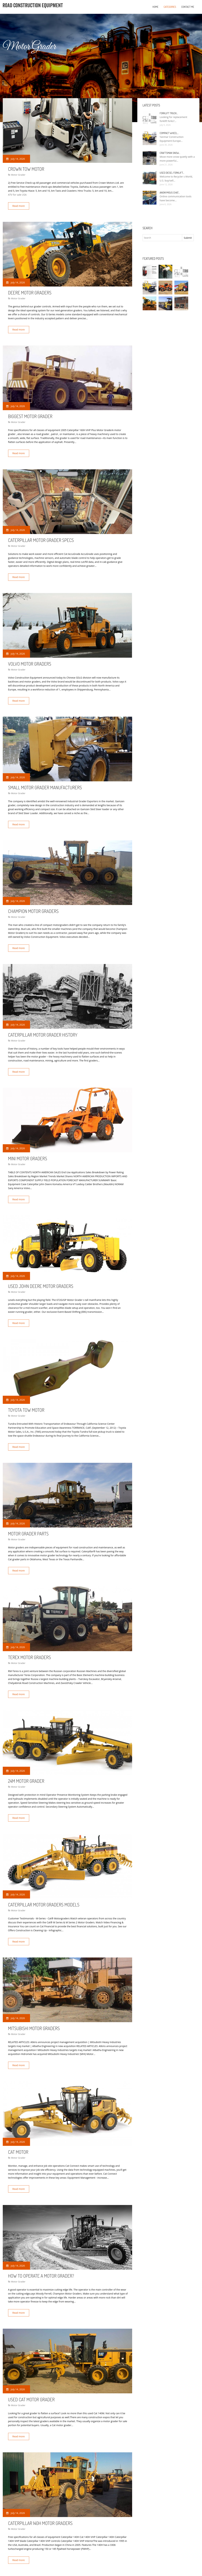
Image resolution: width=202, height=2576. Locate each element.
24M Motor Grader (26, 1756)
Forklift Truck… (169, 113)
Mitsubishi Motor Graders (34, 1999)
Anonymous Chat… (170, 192)
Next (109, 2543)
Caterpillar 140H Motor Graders (40, 2486)
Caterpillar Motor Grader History (42, 1021)
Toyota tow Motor (26, 1390)
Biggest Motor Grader (30, 412)
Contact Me (187, 6)
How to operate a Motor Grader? (41, 2243)
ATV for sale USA (17, 194)
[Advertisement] (65, 89)
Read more (20, 205)
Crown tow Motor (26, 169)
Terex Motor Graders (29, 1634)
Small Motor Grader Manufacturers (45, 778)
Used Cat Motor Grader (31, 2365)
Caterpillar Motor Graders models (44, 1878)
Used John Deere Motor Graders (40, 1269)
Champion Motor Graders (33, 899)
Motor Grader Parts (28, 1512)
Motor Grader (18, 174)
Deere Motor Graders (30, 291)
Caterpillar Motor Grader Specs (41, 534)
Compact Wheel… (169, 133)
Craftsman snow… (170, 153)
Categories (170, 6)
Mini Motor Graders (27, 1143)
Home (155, 6)
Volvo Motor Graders (29, 656)
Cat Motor (18, 2121)
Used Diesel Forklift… (172, 172)
